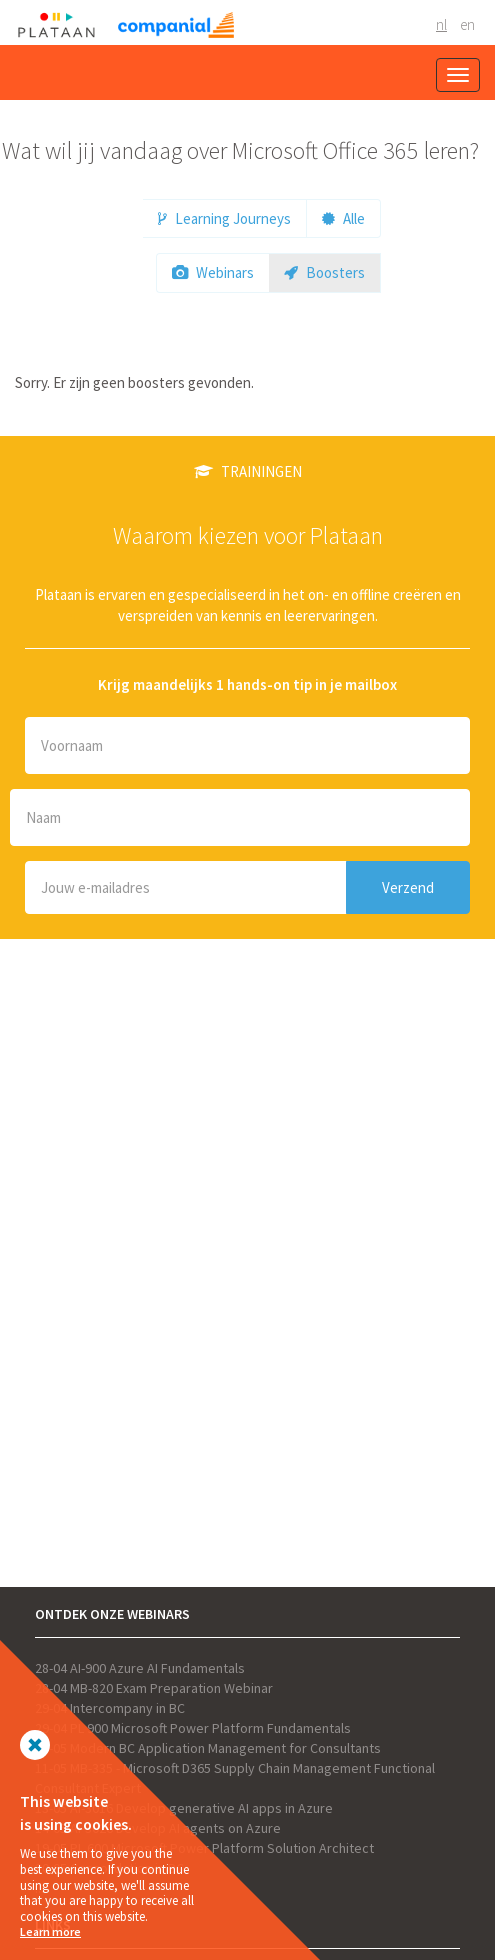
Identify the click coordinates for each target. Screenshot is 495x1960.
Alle (343, 218)
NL (441, 24)
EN (467, 24)
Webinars (213, 272)
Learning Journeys (224, 218)
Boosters (324, 272)
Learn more (50, 1931)
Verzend (408, 887)
